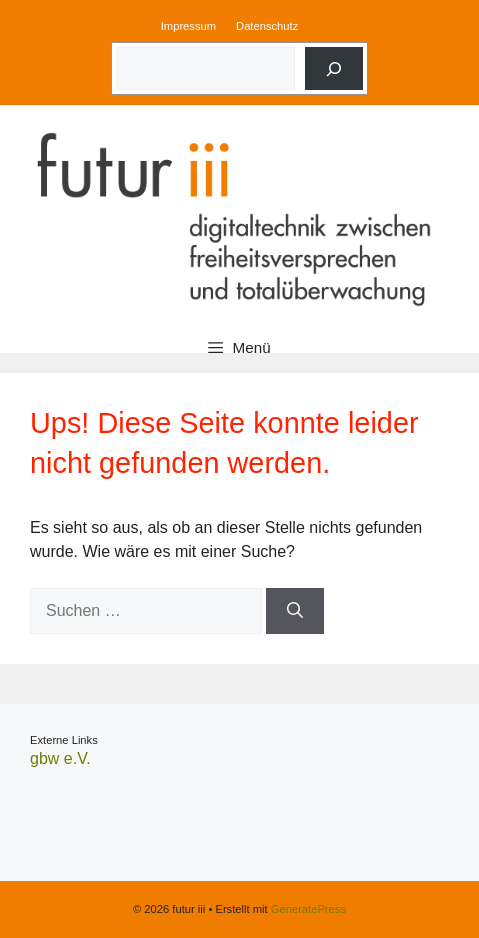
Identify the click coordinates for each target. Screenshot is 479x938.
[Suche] (334, 68)
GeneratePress (308, 909)
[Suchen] (295, 611)
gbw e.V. (60, 758)
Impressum (188, 26)
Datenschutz (267, 26)
